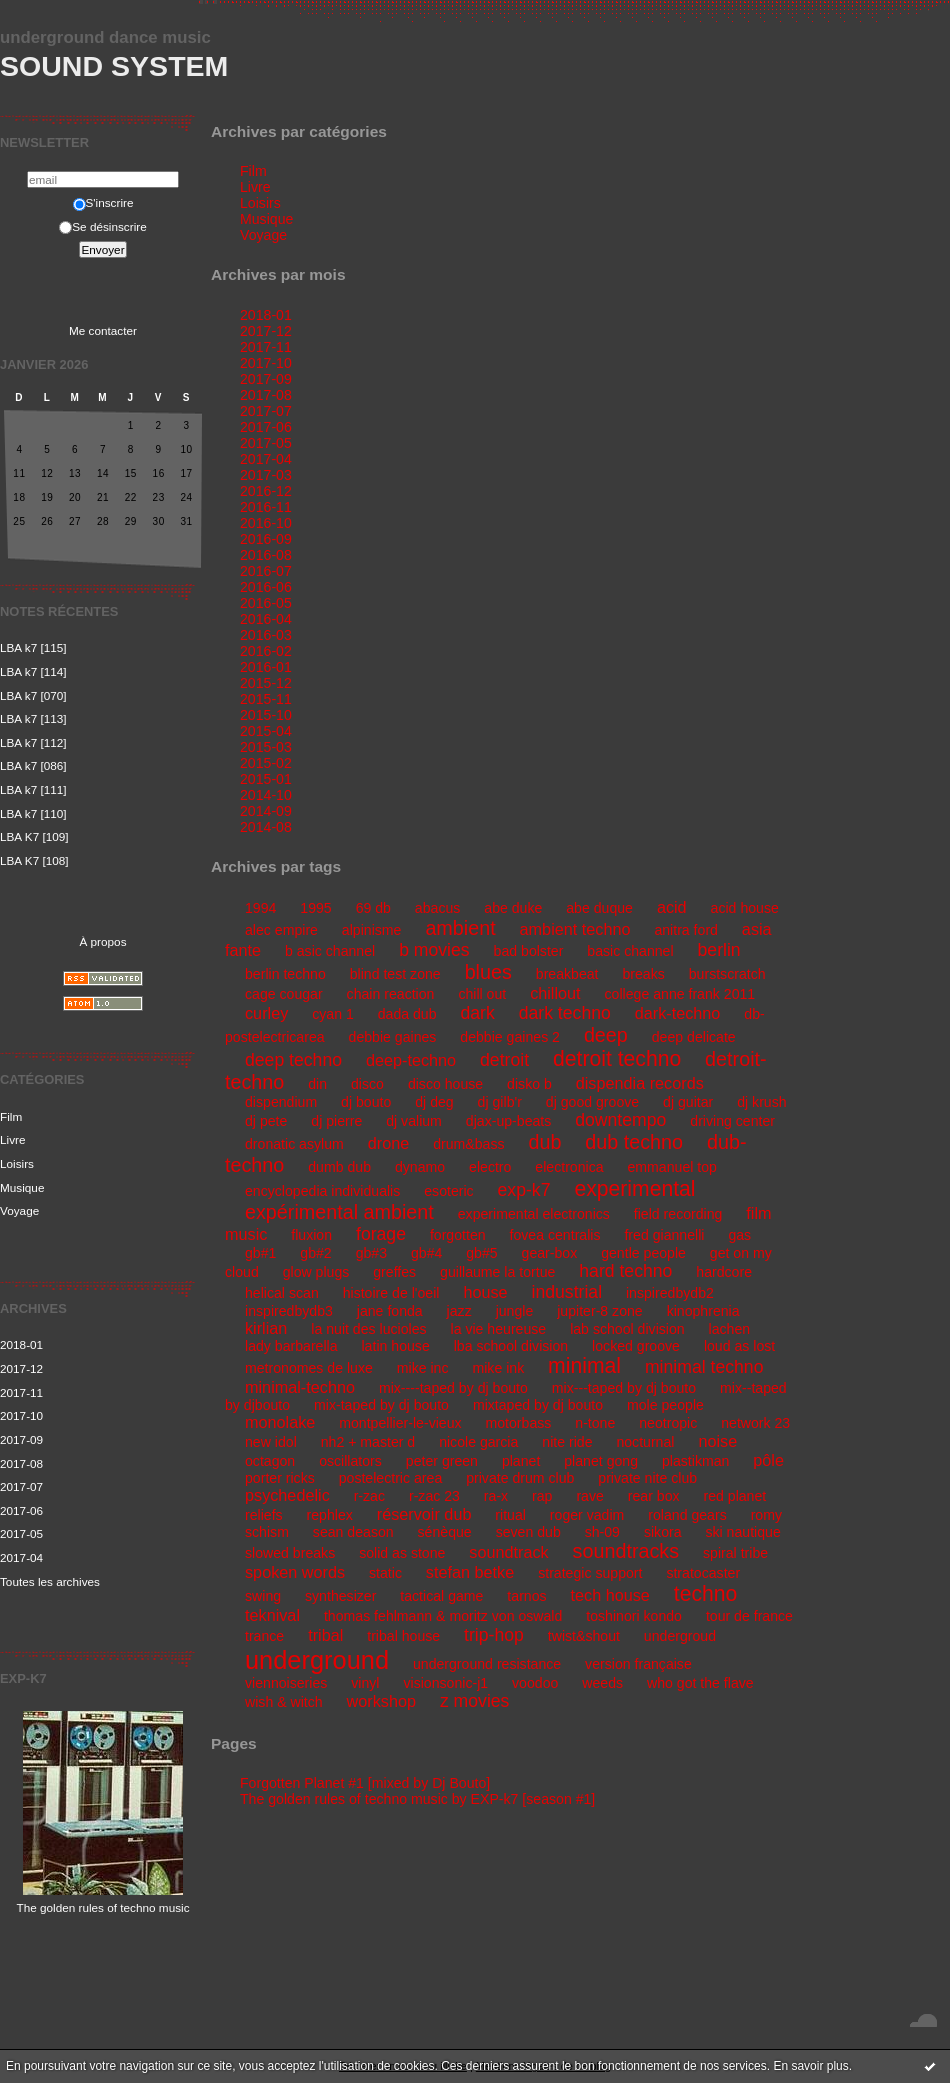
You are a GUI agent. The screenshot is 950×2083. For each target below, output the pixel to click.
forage (381, 1234)
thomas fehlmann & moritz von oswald (443, 1616)
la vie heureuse (499, 1329)
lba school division (511, 1346)
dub (544, 1142)
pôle (768, 1460)
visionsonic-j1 (445, 1683)
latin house (395, 1346)
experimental (634, 1188)
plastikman (695, 1461)
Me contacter (103, 330)
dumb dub (339, 1167)
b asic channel (330, 951)
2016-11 (266, 507)
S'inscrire (103, 202)
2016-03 (266, 635)
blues (488, 972)
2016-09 (266, 539)
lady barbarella (291, 1346)
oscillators (350, 1461)
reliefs (264, 1515)
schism (267, 1532)
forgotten (458, 1235)
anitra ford (686, 930)
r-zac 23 (434, 1496)
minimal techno (704, 1367)
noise (717, 1441)
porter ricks (280, 1478)
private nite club (647, 1478)
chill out (482, 994)
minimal (584, 1365)
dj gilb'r (500, 1102)
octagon (270, 1461)
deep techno (293, 1060)
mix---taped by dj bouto (624, 1388)
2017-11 (21, 1392)
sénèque (445, 1532)
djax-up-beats (509, 1121)
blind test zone (395, 974)
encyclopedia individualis (322, 1191)
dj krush (761, 1102)
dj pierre (336, 1121)
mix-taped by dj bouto (381, 1405)
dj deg (434, 1102)
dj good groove (592, 1102)
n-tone (595, 1423)
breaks (643, 974)
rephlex (330, 1515)
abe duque (599, 908)
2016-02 (266, 651)
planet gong (601, 1461)
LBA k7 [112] (33, 742)
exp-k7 (524, 1190)
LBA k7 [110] (33, 813)
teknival (272, 1615)
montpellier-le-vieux (400, 1423)
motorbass (519, 1423)
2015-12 (266, 683)
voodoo (535, 1683)
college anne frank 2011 (680, 994)
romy (766, 1515)
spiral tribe (735, 1553)
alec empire (281, 930)
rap (542, 1496)
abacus (438, 908)
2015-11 (266, 699)
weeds (602, 1683)
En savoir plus (810, 2066)
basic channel (630, 951)
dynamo (420, 1167)
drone (388, 1143)
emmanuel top (671, 1167)
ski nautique (742, 1532)
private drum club (520, 1478)
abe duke (513, 908)
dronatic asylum (294, 1144)
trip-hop (494, 1635)
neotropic (668, 1423)
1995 (315, 908)
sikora (663, 1532)
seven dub (528, 1532)
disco (367, 1084)
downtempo (620, 1120)
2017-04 (21, 1557)
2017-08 (21, 1463)
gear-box (550, 1253)
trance (264, 1636)
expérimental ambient (339, 1212)
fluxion (311, 1235)
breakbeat (567, 974)
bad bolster (529, 951)
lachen (730, 1329)
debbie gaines (393, 1037)
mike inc (423, 1368)
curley (266, 1013)
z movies (475, 1701)
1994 (260, 908)
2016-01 (266, 667)
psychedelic (287, 1495)
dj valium (414, 1121)
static (385, 1573)
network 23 (755, 1423)
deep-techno (411, 1060)
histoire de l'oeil (391, 1293)
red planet (734, 1496)
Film (11, 1116)
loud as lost (739, 1346)
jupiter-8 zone (600, 1311)
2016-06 (266, 587)
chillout (555, 993)
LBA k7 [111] (33, 789)
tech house (610, 1595)
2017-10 (21, 1415)
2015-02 (266, 763)
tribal (325, 1635)
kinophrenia (703, 1311)
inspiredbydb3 (289, 1311)
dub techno (634, 1142)
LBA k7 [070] (33, 695)
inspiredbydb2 (670, 1293)
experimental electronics (534, 1214)
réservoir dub (424, 1514)
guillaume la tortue (497, 1272)
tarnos (526, 1596)
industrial (567, 1292)
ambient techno (575, 929)
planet (521, 1461)
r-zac (369, 1496)
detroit (504, 1060)
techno (706, 1593)
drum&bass (468, 1144)
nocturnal (645, 1442)
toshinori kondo (634, 1616)
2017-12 (21, 1368)
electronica (569, 1167)
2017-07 (21, 1486)
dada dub (407, 1014)
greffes (394, 1272)
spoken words (295, 1572)
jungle (515, 1311)
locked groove (636, 1346)
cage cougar (284, 994)
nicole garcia (478, 1442)
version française (638, 1664)
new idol (271, 1442)
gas (739, 1235)
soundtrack (508, 1552)
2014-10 (266, 795)
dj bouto (366, 1102)
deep (606, 1035)
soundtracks (626, 1551)
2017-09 (21, 1439)
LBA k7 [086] (33, 765)
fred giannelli (664, 1235)
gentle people (643, 1253)
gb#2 (315, 1253)
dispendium (281, 1102)
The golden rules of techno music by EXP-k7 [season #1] (417, 1799)
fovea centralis (555, 1235)
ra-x (496, 1496)
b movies (434, 950)
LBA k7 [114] (33, 671)
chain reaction (391, 994)
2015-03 (266, 747)
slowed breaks (290, 1553)
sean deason (353, 1532)
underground (317, 1660)
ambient (460, 928)
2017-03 (266, 475)
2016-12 (266, 491)
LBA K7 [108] (34, 860)
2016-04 (266, 619)
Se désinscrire (102, 226)
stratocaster (703, 1573)
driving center (732, 1121)
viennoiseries (286, 1683)
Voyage (19, 1210)
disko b (529, 1084)
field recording (678, 1214)
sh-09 (602, 1532)
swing (263, 1596)
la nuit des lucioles (368, 1329)
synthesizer (340, 1596)
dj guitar (688, 1102)
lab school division (627, 1329)
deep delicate (694, 1037)
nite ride (567, 1442)
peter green (442, 1461)
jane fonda (390, 1311)
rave (589, 1496)
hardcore (724, 1272)
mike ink (498, 1368)
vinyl (365, 1683)
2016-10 (266, 523)
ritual (510, 1515)
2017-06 (21, 1510)
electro (490, 1167)
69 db (373, 908)
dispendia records (640, 1083)
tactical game (441, 1596)
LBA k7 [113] (33, 718)
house (485, 1292)
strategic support (590, 1573)
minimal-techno (300, 1387)
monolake (280, 1422)
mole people (665, 1405)
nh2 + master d (368, 1442)
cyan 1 (333, 1014)
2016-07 (266, 571)
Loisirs (17, 1163)
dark (477, 1013)
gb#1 (260, 1253)
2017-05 (21, 1533)
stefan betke (470, 1572)
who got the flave (700, 1683)
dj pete (266, 1121)
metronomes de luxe (309, 1368)
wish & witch (284, 1702)
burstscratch (727, 974)
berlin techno (285, 974)
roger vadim (587, 1515)
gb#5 (481, 1253)
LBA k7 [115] (33, 647)
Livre (12, 1139)
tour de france (749, 1616)
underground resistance (487, 1664)
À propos (102, 941)
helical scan (282, 1293)
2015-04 (266, 731)
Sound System (114, 66)
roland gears (687, 1515)
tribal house (403, 1636)
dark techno (565, 1013)
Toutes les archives (50, 1581)
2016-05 (266, 603)
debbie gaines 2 (510, 1037)
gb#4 (426, 1253)
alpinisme (372, 930)
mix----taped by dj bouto (453, 1388)
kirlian (266, 1328)
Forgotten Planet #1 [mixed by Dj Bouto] (365, 1783)
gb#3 (371, 1253)
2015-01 (266, 779)
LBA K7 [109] (34, 836)
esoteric (448, 1191)
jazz (459, 1311)
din (317, 1084)
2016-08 (266, 555)
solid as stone (402, 1553)
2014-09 (266, 811)
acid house (745, 908)
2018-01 (21, 1344)
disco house (445, 1084)
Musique (22, 1187)
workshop (381, 1701)
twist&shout (584, 1636)
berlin (719, 950)
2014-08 (266, 827)
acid (672, 907)
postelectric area (391, 1478)
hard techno (625, 1271)
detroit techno (617, 1058)
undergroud (680, 1636)
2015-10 (266, 715)
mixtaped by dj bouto (538, 1405)
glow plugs (316, 1272)
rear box (654, 1496)
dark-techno (678, 1013)
